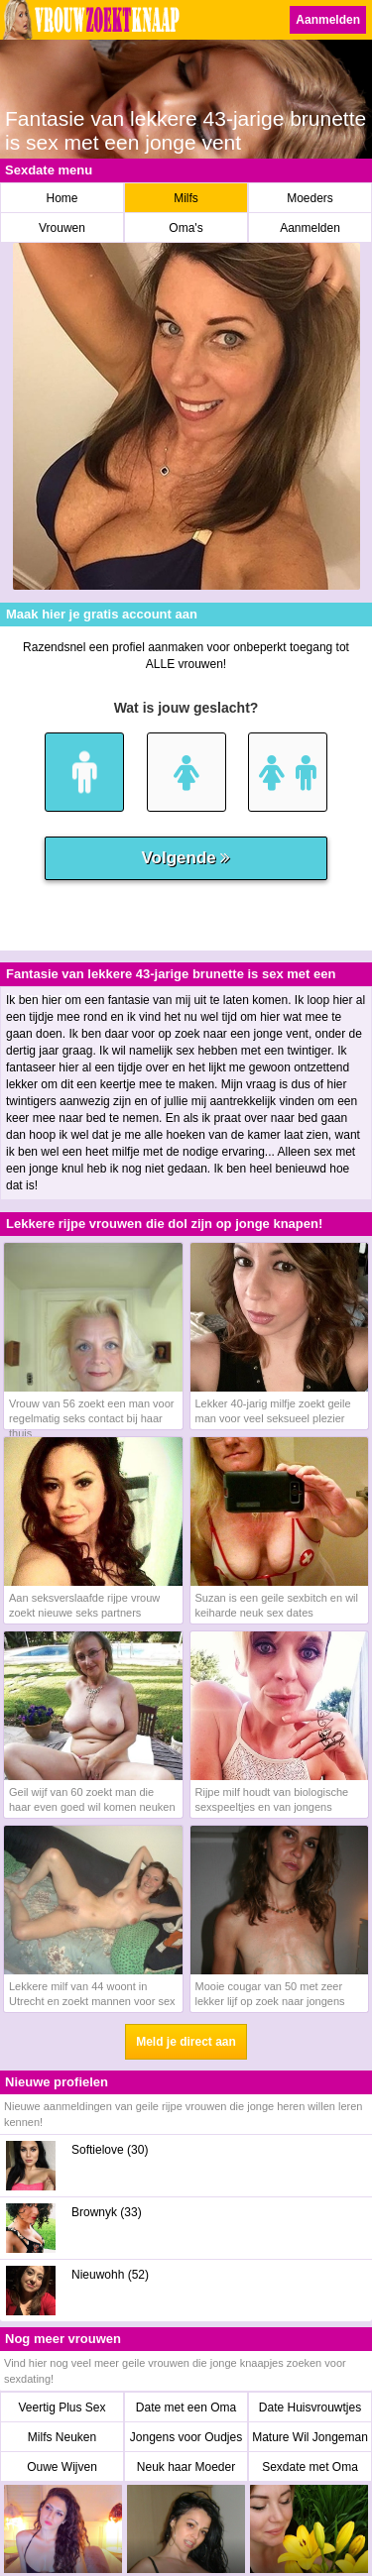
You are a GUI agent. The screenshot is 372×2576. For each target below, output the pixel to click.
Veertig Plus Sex (61, 2407)
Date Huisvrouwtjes (310, 2407)
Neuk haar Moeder (186, 2467)
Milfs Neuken (62, 2437)
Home (61, 198)
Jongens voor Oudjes (186, 2437)
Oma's (185, 228)
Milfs (186, 198)
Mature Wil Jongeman (310, 2437)
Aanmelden (328, 20)
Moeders (310, 198)
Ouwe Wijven (62, 2467)
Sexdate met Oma (310, 2467)
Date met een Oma (186, 2407)
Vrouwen (62, 228)
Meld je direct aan (186, 2042)
